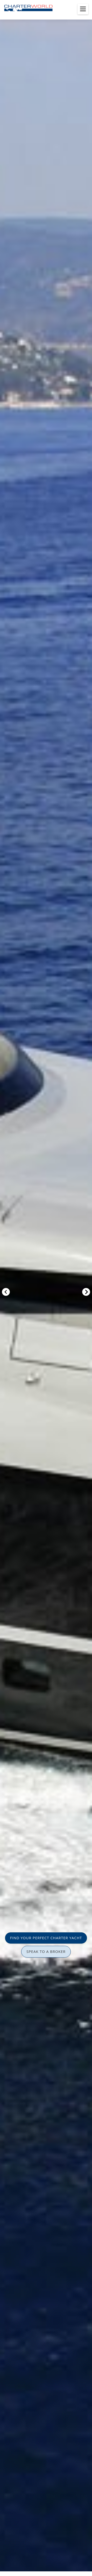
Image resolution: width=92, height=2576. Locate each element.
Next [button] (86, 1292)
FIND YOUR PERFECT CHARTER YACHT (46, 1937)
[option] (46, 1288)
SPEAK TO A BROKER (46, 1951)
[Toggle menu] (83, 9)
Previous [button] (6, 1292)
